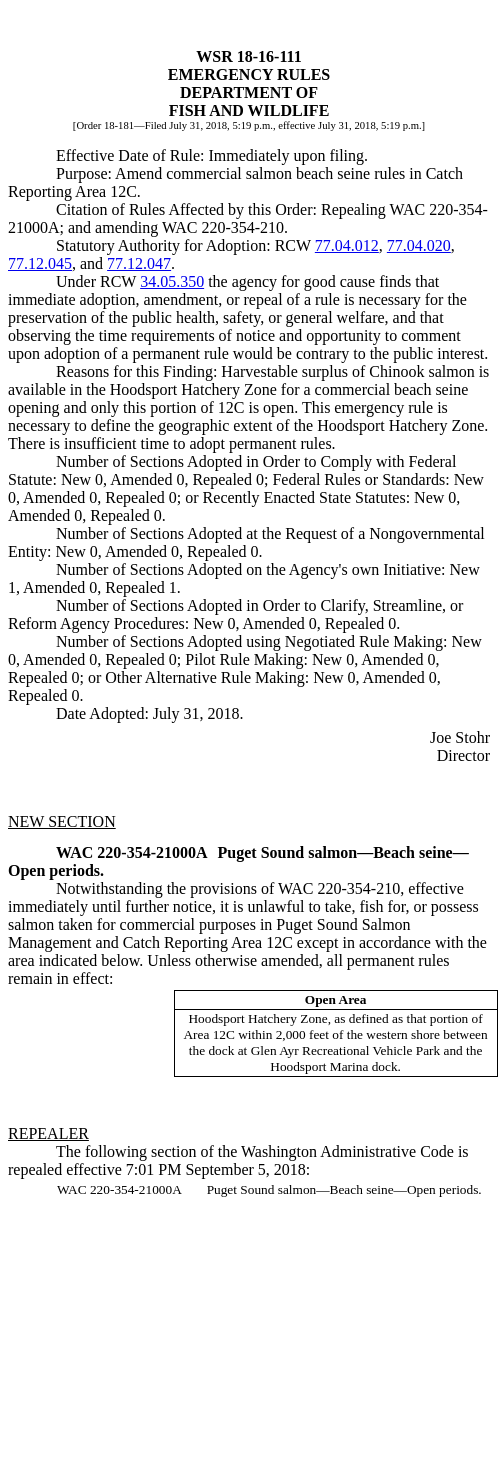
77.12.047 (139, 263)
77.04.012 (347, 245)
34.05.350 (172, 281)
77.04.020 (419, 245)
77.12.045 (40, 263)
